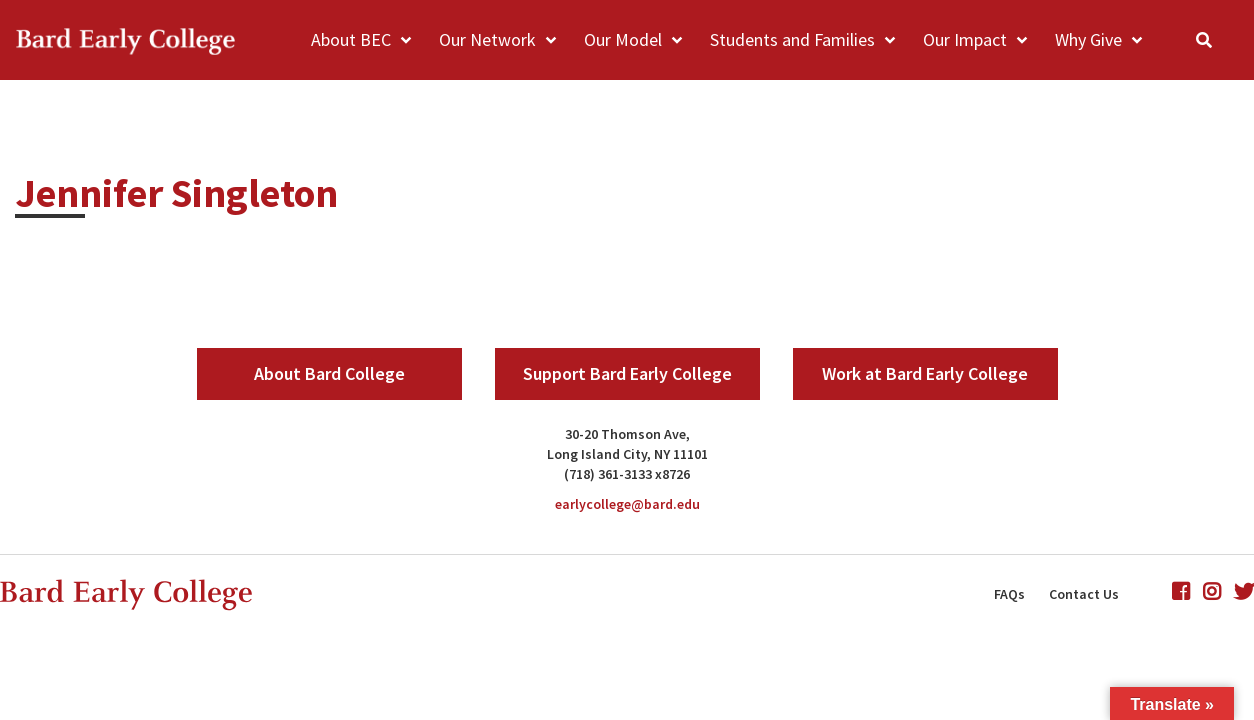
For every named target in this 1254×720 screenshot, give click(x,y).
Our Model (623, 39)
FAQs (1009, 594)
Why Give (1088, 39)
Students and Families (792, 39)
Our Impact (965, 39)
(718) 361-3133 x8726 (627, 474)
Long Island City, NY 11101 (627, 454)
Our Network (487, 39)
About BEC (351, 39)
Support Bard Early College (627, 373)
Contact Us (1084, 594)
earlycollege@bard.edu (627, 504)
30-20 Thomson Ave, (627, 434)
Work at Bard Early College (925, 373)
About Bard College (329, 373)
